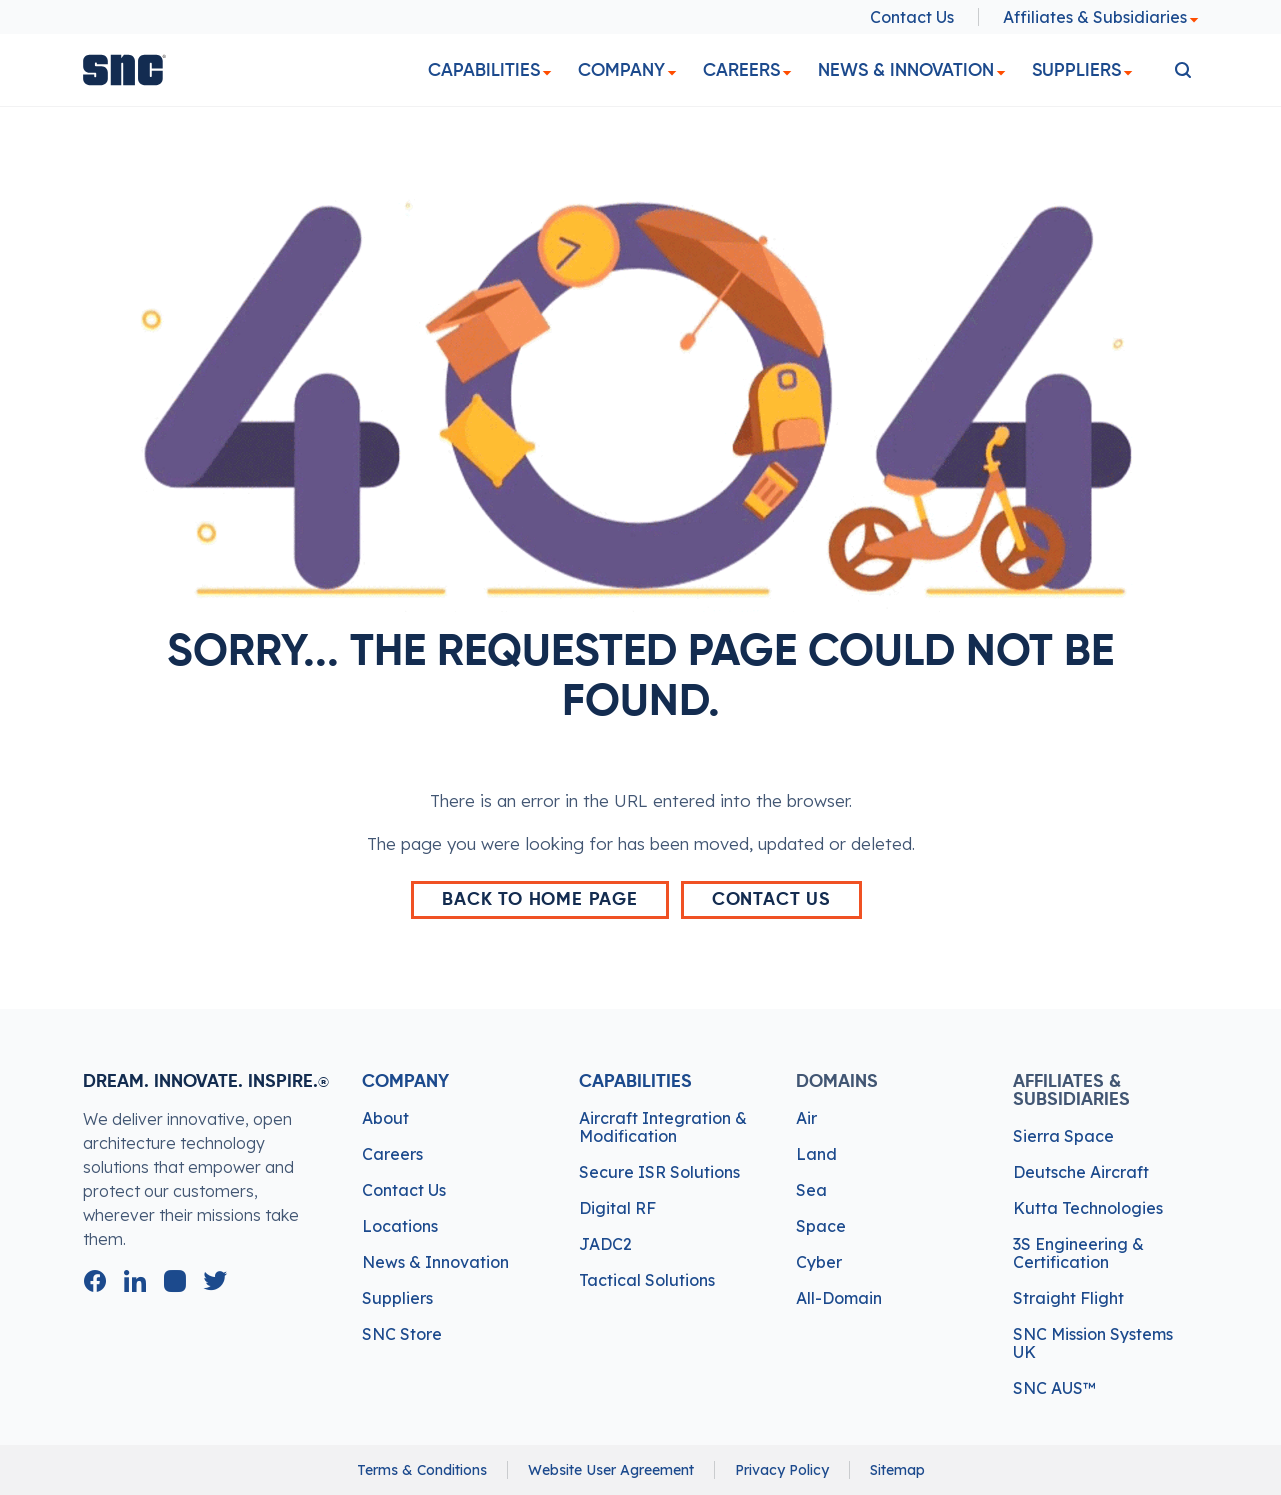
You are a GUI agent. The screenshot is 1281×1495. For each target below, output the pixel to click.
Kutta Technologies (1088, 1208)
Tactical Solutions (647, 1280)
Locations (400, 1226)
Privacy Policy (782, 1470)
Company (621, 70)
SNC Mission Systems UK (1093, 1343)
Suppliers (1076, 70)
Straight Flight (1068, 1298)
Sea (811, 1190)
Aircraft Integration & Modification (663, 1127)
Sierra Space (1063, 1136)
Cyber (819, 1262)
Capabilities (484, 70)
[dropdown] (547, 73)
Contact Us (912, 17)
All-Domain (839, 1298)
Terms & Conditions (422, 1470)
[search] (1183, 70)
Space (821, 1226)
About (385, 1118)
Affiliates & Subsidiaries (1101, 17)
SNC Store (402, 1334)
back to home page (540, 900)
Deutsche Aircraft (1081, 1172)
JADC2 (605, 1244)
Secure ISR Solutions (659, 1172)
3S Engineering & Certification (1078, 1253)
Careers (741, 70)
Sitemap (897, 1470)
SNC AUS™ (1054, 1388)
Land (816, 1154)
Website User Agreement (611, 1470)
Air (806, 1118)
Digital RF (617, 1208)
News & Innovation (906, 70)
